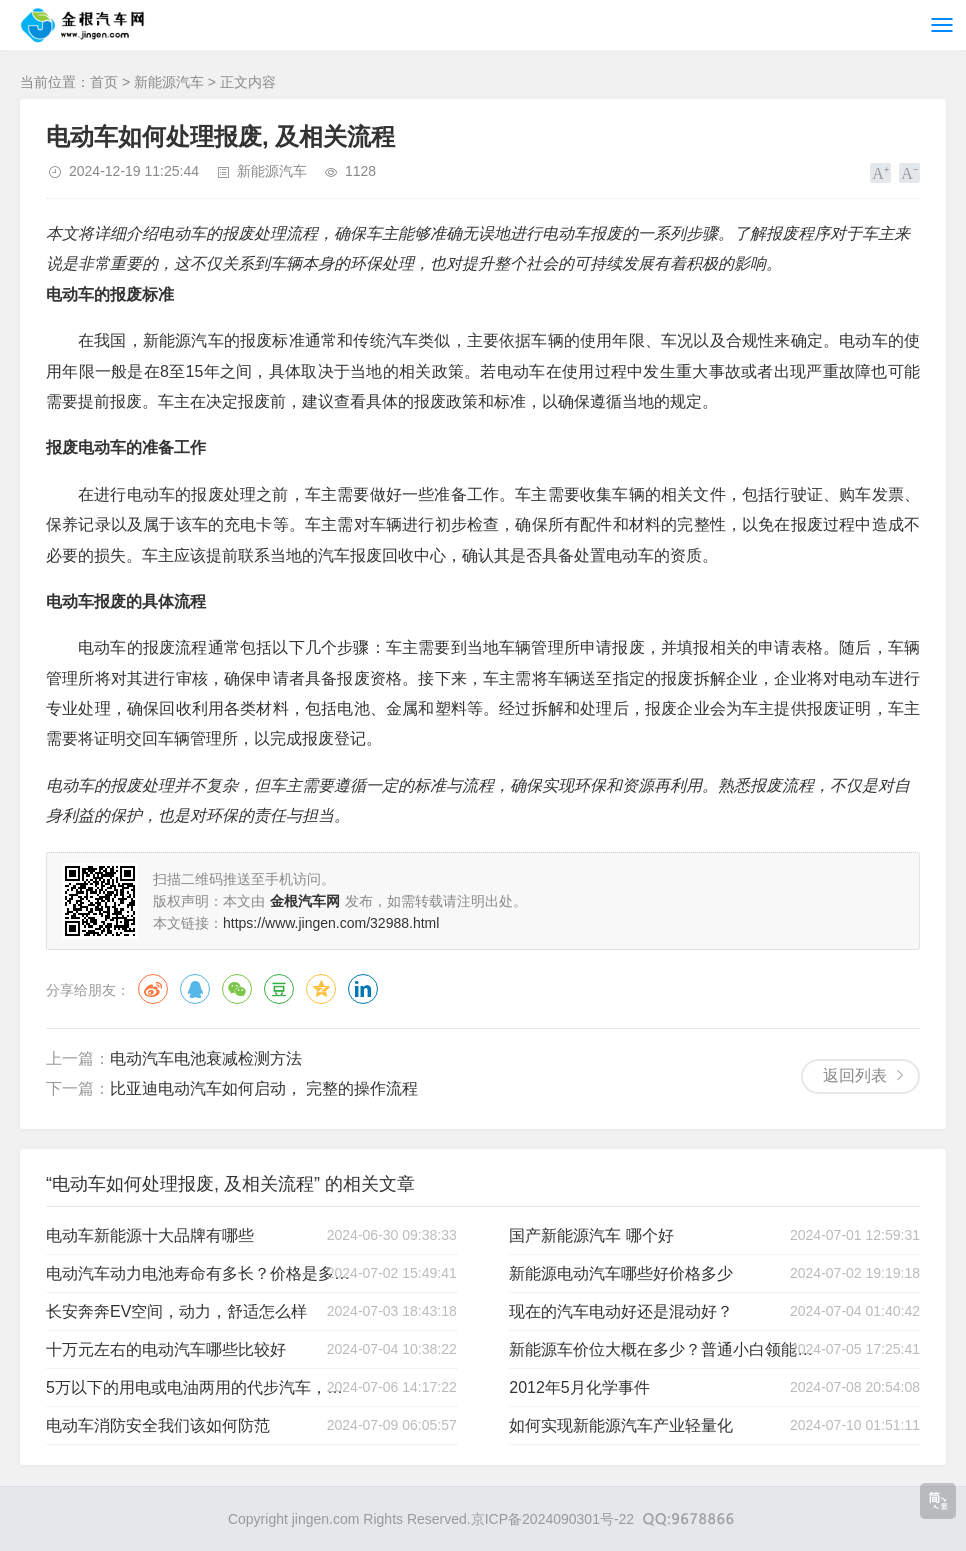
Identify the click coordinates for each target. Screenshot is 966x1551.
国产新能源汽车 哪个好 (591, 1235)
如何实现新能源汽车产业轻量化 (621, 1425)
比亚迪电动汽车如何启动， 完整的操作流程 (264, 1088)
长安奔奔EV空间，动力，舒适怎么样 (176, 1311)
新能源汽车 (169, 82)
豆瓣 (279, 989)
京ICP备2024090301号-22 (552, 1519)
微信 (237, 989)
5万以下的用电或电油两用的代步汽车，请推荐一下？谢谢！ (200, 1387)
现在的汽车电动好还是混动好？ (621, 1311)
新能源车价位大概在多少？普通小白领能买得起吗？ (663, 1349)
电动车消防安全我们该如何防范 (158, 1425)
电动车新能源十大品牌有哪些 (150, 1235)
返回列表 (855, 1075)
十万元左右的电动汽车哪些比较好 (166, 1349)
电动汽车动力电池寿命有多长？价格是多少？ (200, 1273)
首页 (104, 82)
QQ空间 (321, 989)
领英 (363, 989)
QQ (195, 989)
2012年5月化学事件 (579, 1387)
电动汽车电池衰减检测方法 (206, 1058)
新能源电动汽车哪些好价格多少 (621, 1273)
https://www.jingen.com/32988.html (331, 923)
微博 (153, 989)
